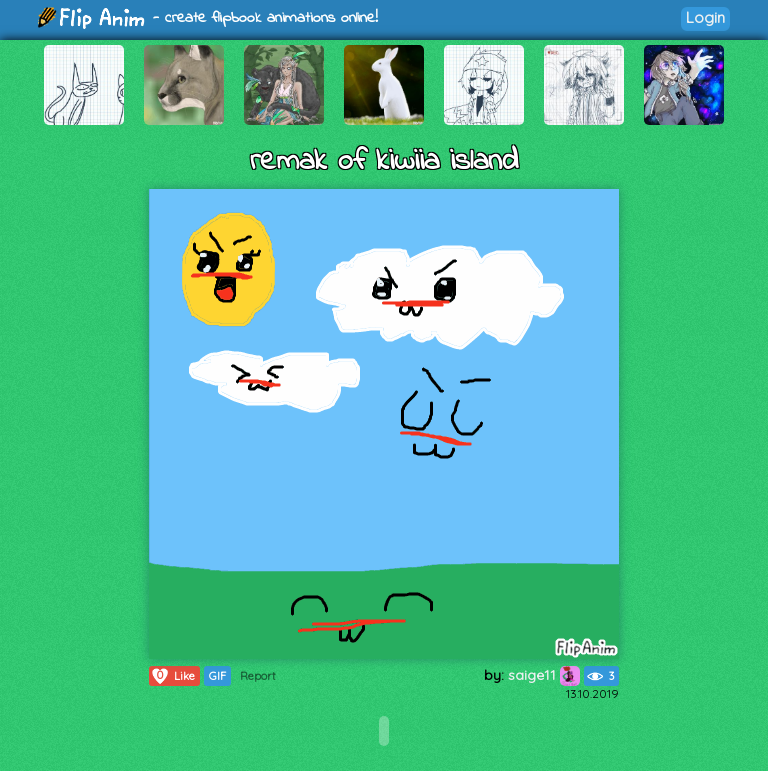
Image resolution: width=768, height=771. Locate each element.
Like (172, 676)
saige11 (544, 675)
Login (705, 17)
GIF (217, 676)
